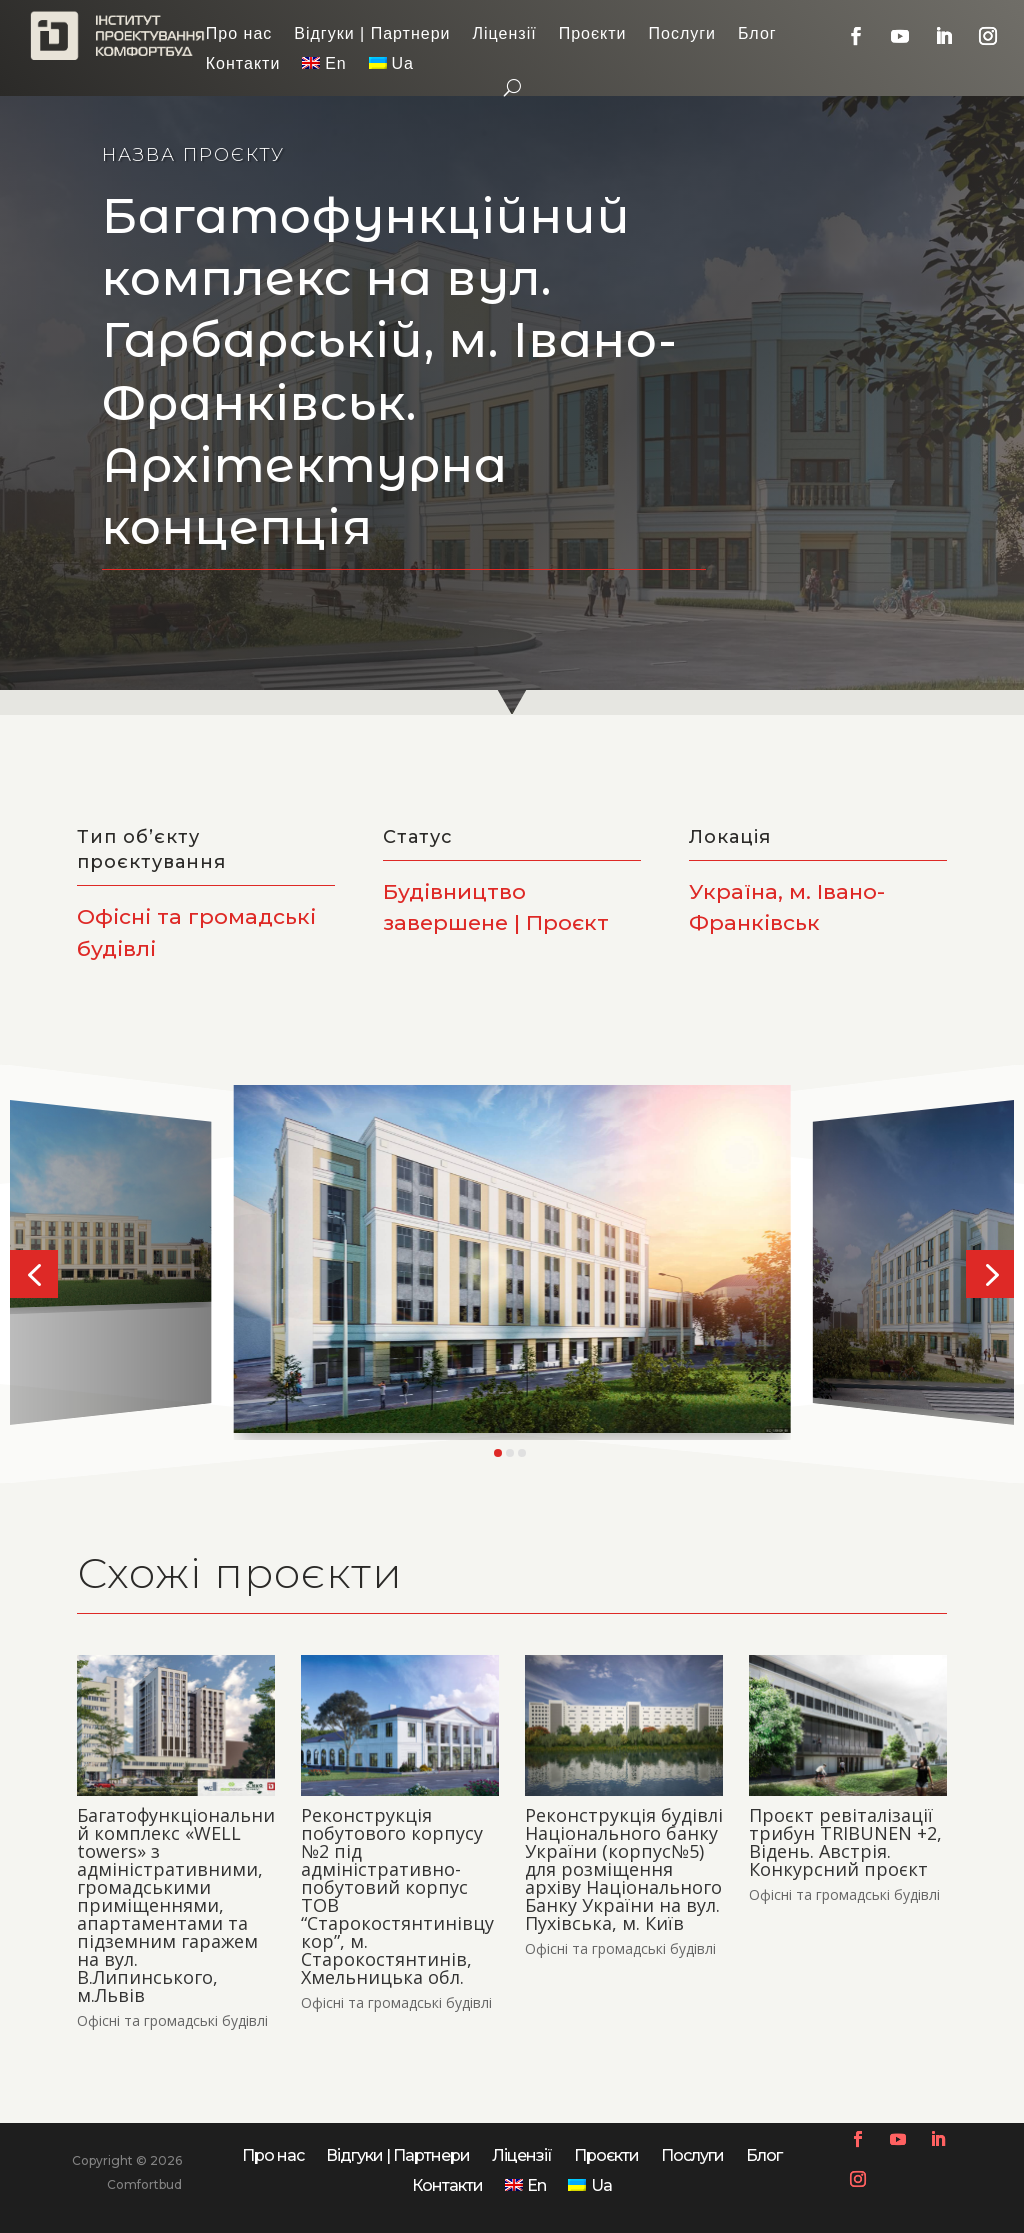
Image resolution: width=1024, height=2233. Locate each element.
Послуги (683, 34)
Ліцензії (505, 34)
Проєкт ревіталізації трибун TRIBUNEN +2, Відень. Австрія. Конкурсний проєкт (845, 1842)
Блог (757, 34)
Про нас (239, 34)
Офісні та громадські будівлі (172, 2020)
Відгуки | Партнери (372, 34)
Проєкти (593, 34)
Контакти (243, 64)
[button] (34, 1274)
